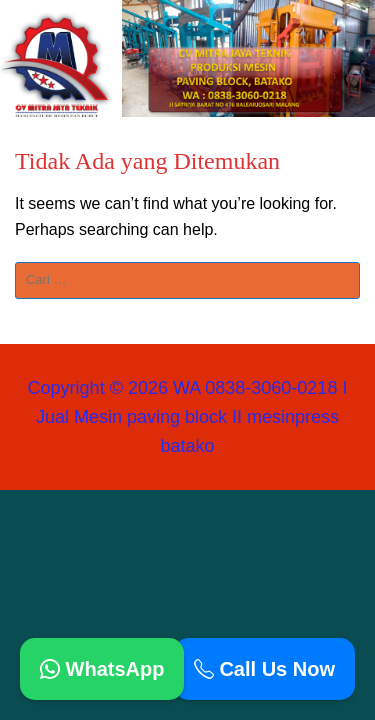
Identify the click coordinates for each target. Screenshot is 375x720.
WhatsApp (102, 669)
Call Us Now (264, 669)
